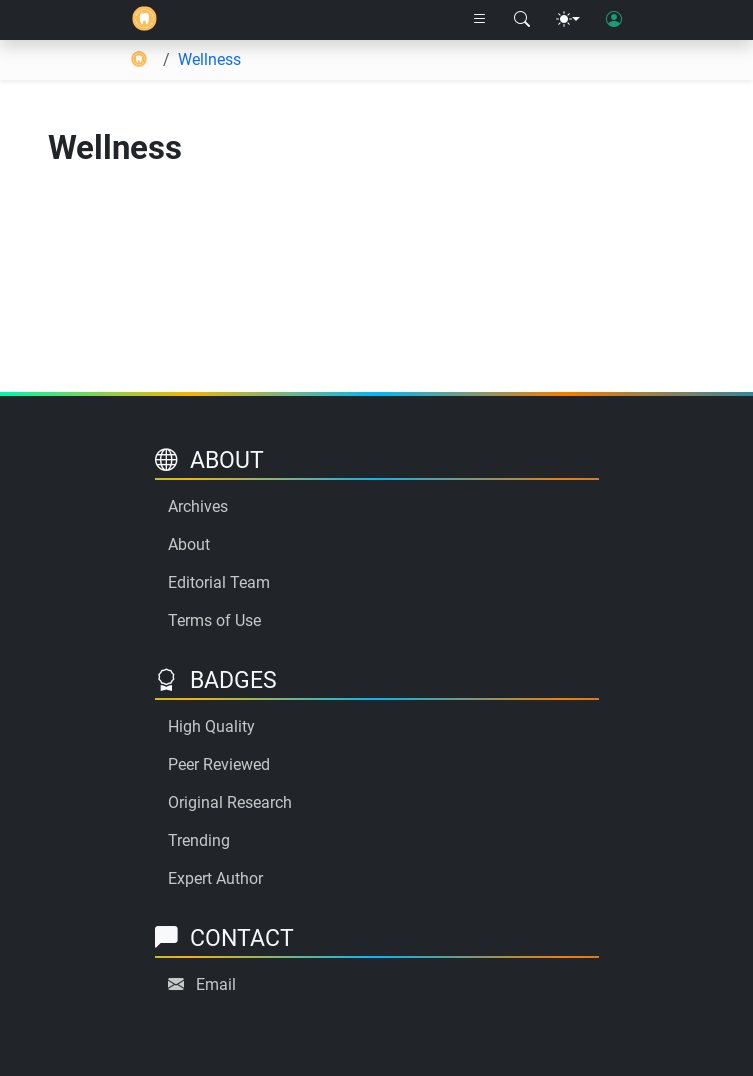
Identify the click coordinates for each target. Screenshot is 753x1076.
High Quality (211, 726)
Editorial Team (219, 582)
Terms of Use (214, 620)
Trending (199, 840)
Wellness (209, 59)
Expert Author (215, 878)
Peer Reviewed (219, 764)
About (189, 544)
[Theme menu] (568, 20)
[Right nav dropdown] (480, 20)
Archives (198, 506)
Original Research (230, 802)
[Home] (144, 20)
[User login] (614, 20)
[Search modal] (522, 20)
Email (216, 984)
